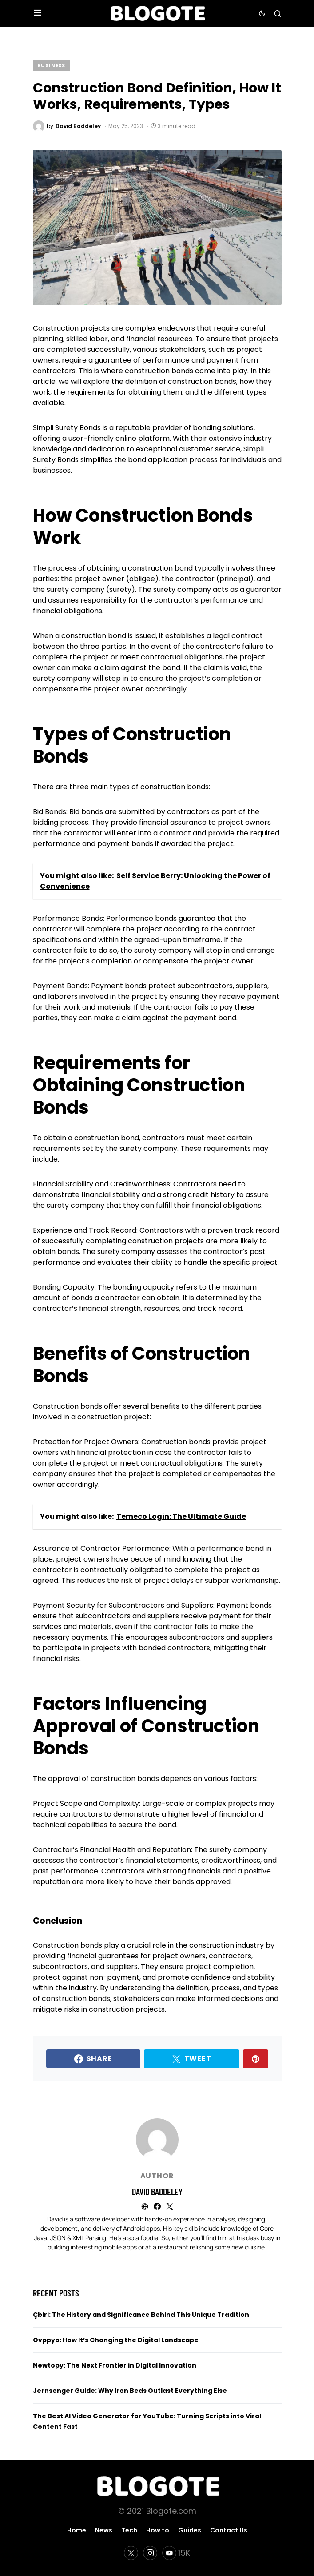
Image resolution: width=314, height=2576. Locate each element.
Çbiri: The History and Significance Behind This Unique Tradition (141, 2314)
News (103, 2530)
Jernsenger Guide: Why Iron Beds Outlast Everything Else (130, 2390)
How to (157, 2530)
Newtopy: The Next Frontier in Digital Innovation (114, 2365)
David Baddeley (157, 2191)
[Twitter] (131, 2553)
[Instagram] (150, 2553)
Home (76, 2530)
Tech (129, 2530)
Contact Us (228, 2530)
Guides (189, 2530)
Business (51, 65)
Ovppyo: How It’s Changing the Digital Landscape (116, 2340)
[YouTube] (176, 2553)
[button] (37, 13)
